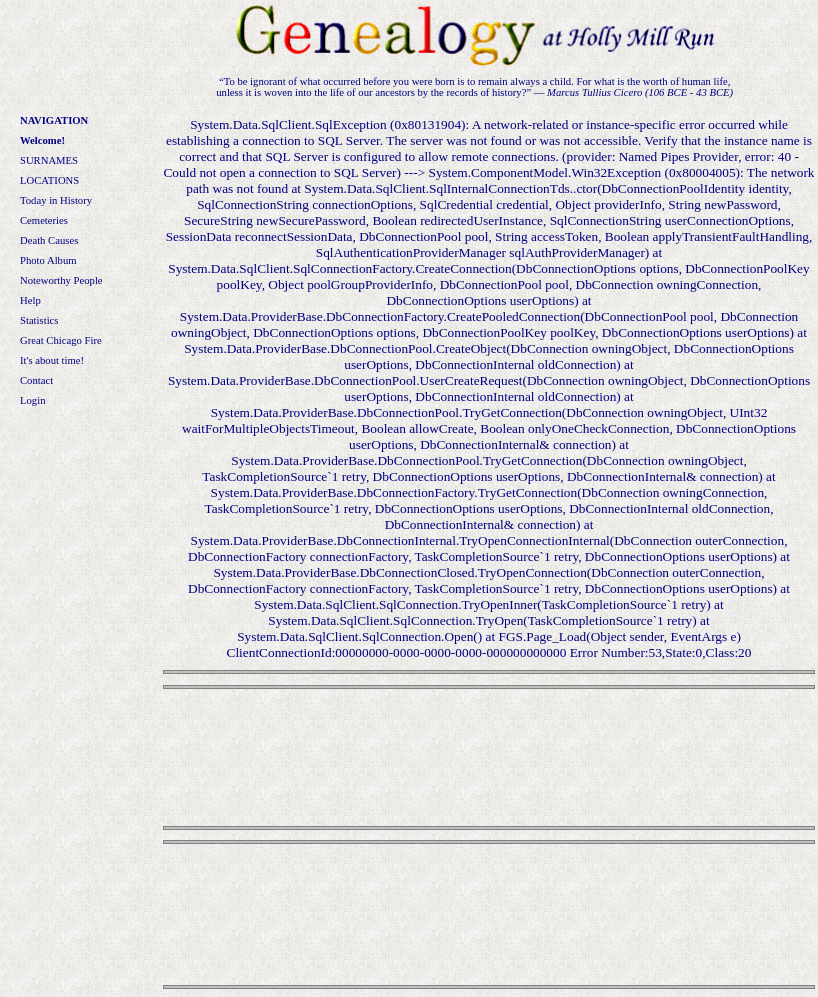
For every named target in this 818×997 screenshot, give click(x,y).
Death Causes (49, 240)
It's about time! (52, 360)
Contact (36, 380)
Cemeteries (44, 220)
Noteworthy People (61, 280)
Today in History (56, 200)
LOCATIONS (49, 180)
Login (32, 400)
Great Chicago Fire (61, 340)
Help (30, 300)
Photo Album (48, 260)
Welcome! (42, 140)
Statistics (39, 320)
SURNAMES (49, 160)
